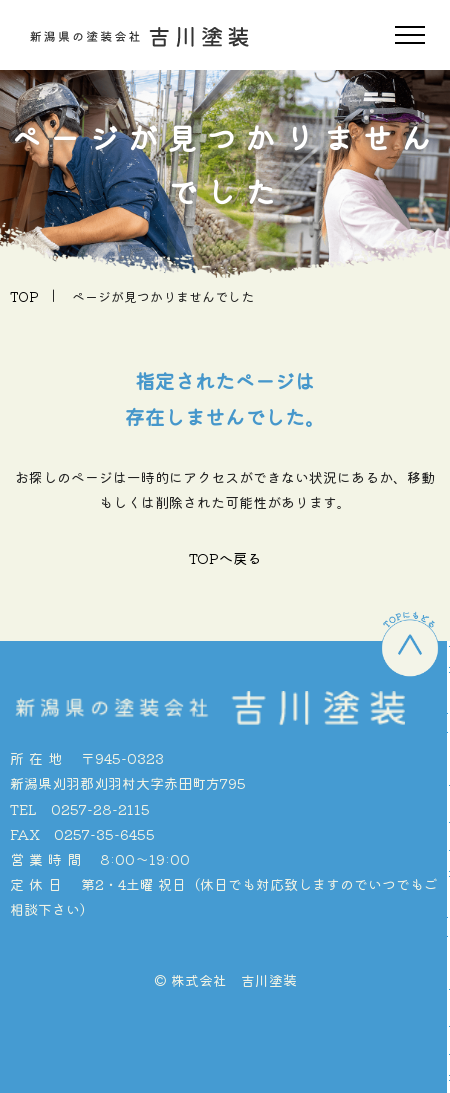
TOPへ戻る (225, 558)
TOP (24, 296)
